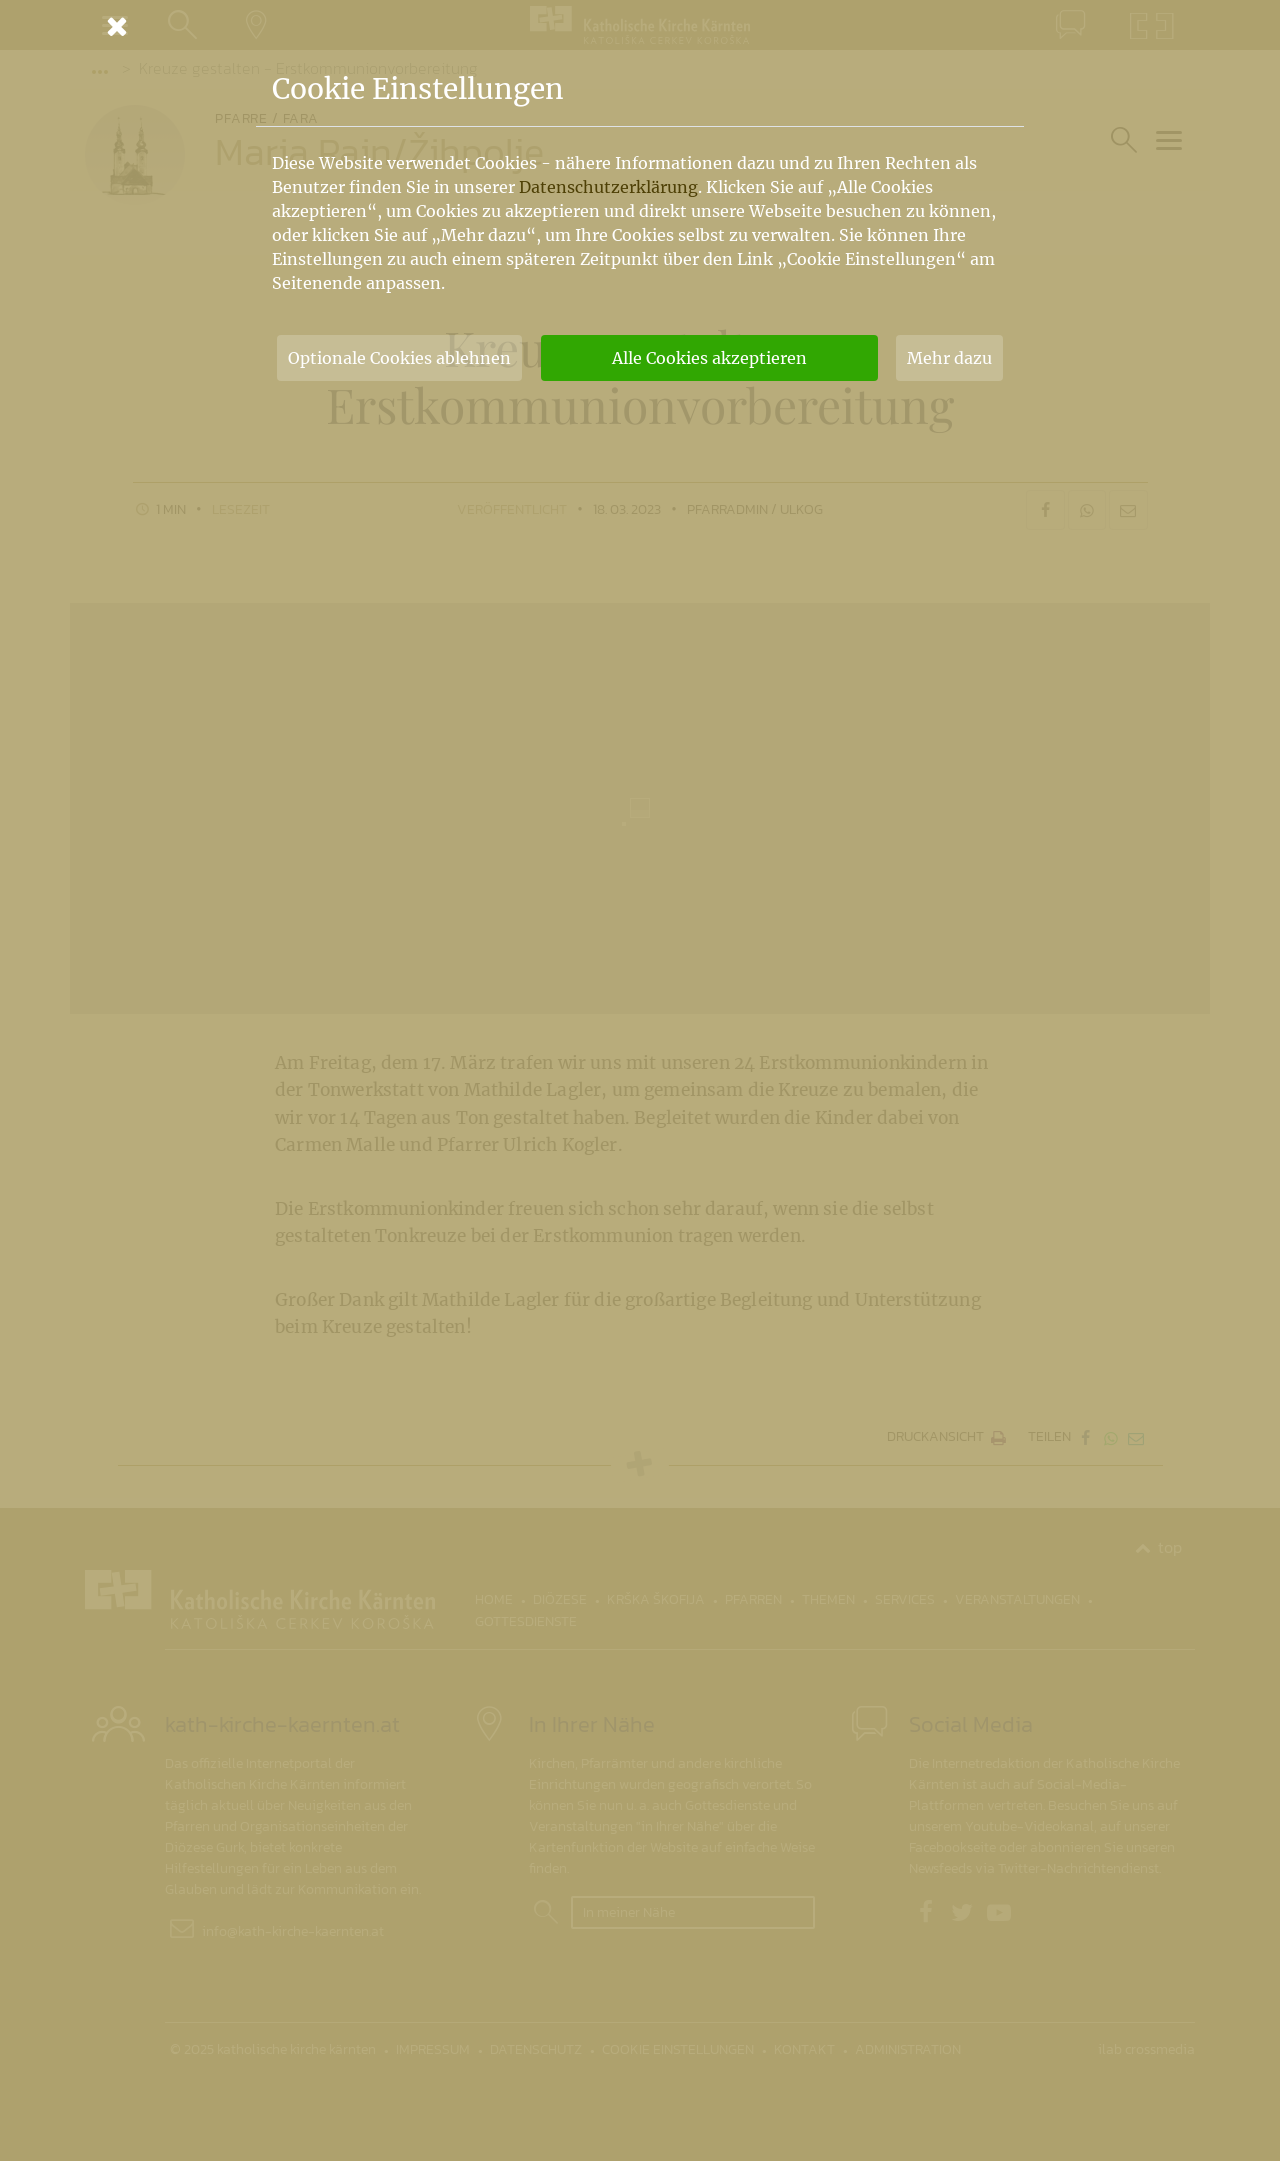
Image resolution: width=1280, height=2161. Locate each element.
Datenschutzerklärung (608, 187)
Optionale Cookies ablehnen (399, 358)
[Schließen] (640, 26)
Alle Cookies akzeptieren (709, 358)
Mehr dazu (949, 358)
